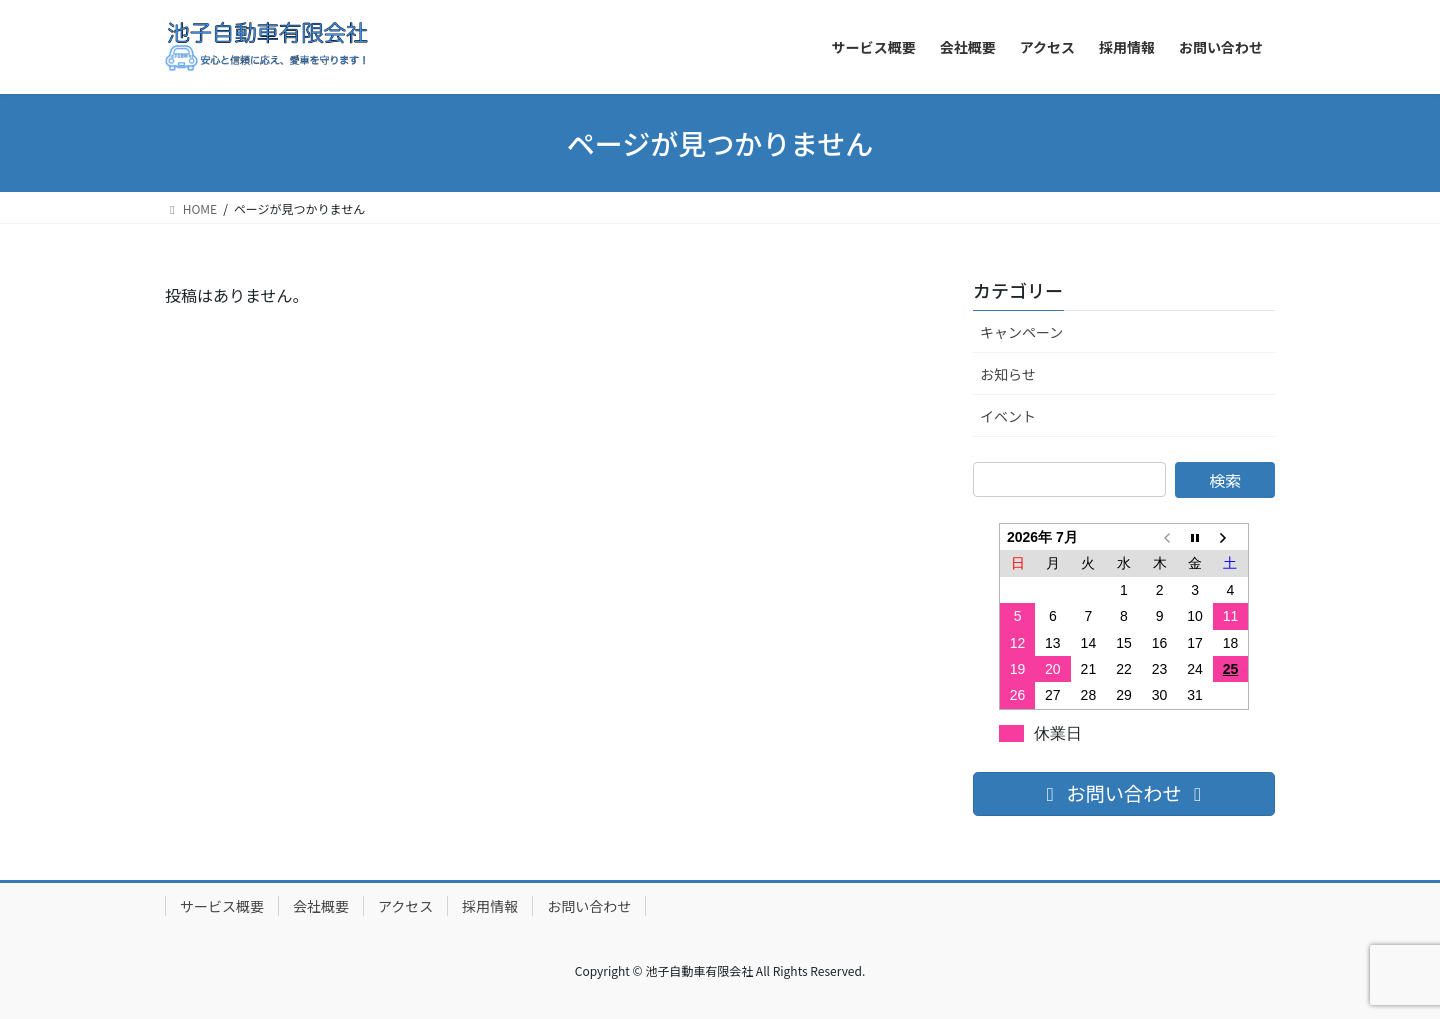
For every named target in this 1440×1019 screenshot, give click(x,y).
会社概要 (321, 906)
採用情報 (490, 906)
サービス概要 (222, 906)
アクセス (405, 906)
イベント (1008, 416)
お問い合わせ (589, 906)
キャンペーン (1021, 332)
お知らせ (1008, 374)
